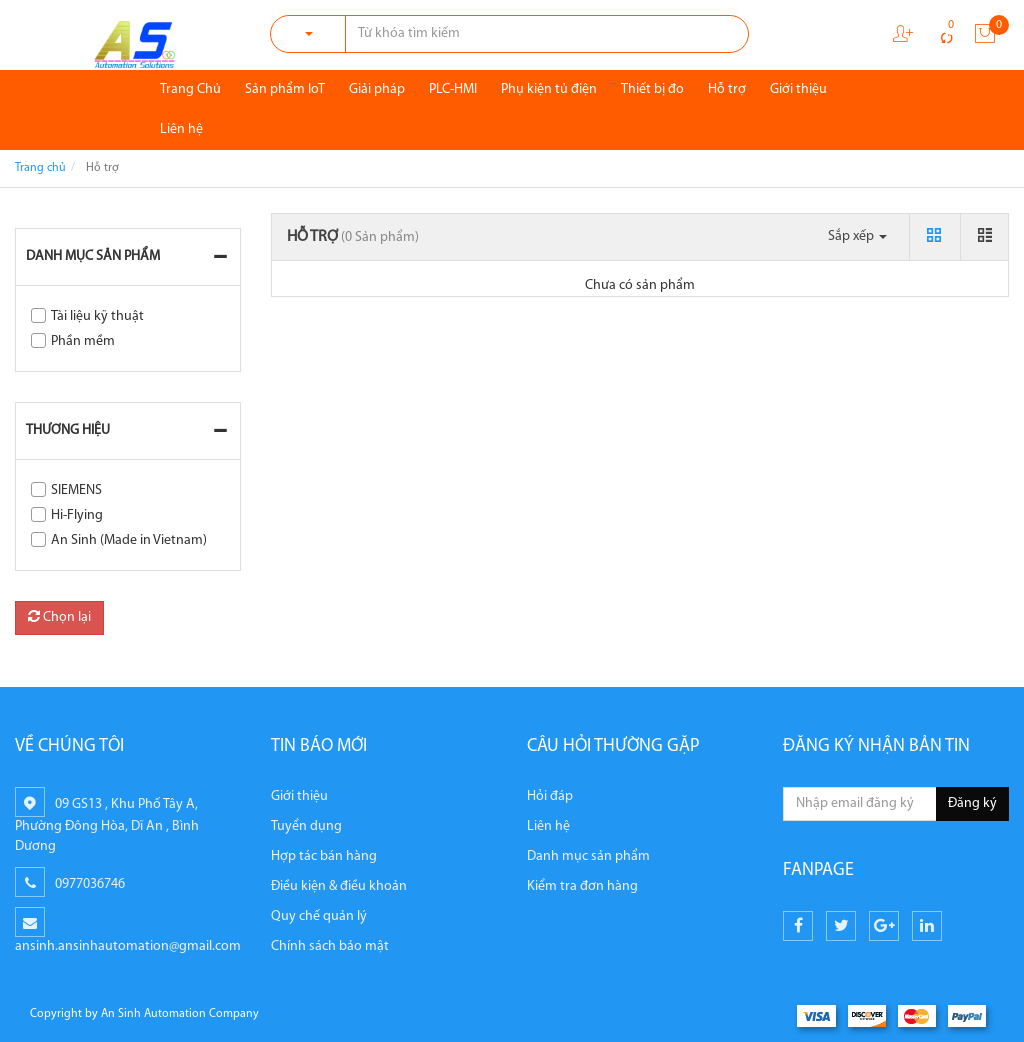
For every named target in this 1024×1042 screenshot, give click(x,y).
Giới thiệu (798, 89)
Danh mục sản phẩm (93, 256)
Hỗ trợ (727, 89)
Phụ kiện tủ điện (549, 89)
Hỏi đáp (550, 796)
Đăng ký (972, 803)
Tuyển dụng (306, 826)
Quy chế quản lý (319, 916)
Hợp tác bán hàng (324, 856)
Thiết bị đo (652, 89)
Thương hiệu (68, 430)
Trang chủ (40, 168)
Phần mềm (83, 341)
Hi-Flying (77, 515)
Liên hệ (181, 129)
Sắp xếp (857, 236)
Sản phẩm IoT (285, 89)
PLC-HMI (453, 89)
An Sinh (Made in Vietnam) (129, 540)
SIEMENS (76, 490)
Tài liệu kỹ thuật (97, 316)
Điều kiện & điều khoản (339, 886)
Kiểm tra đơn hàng (582, 886)
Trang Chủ (190, 89)
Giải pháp (377, 89)
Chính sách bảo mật (330, 946)
